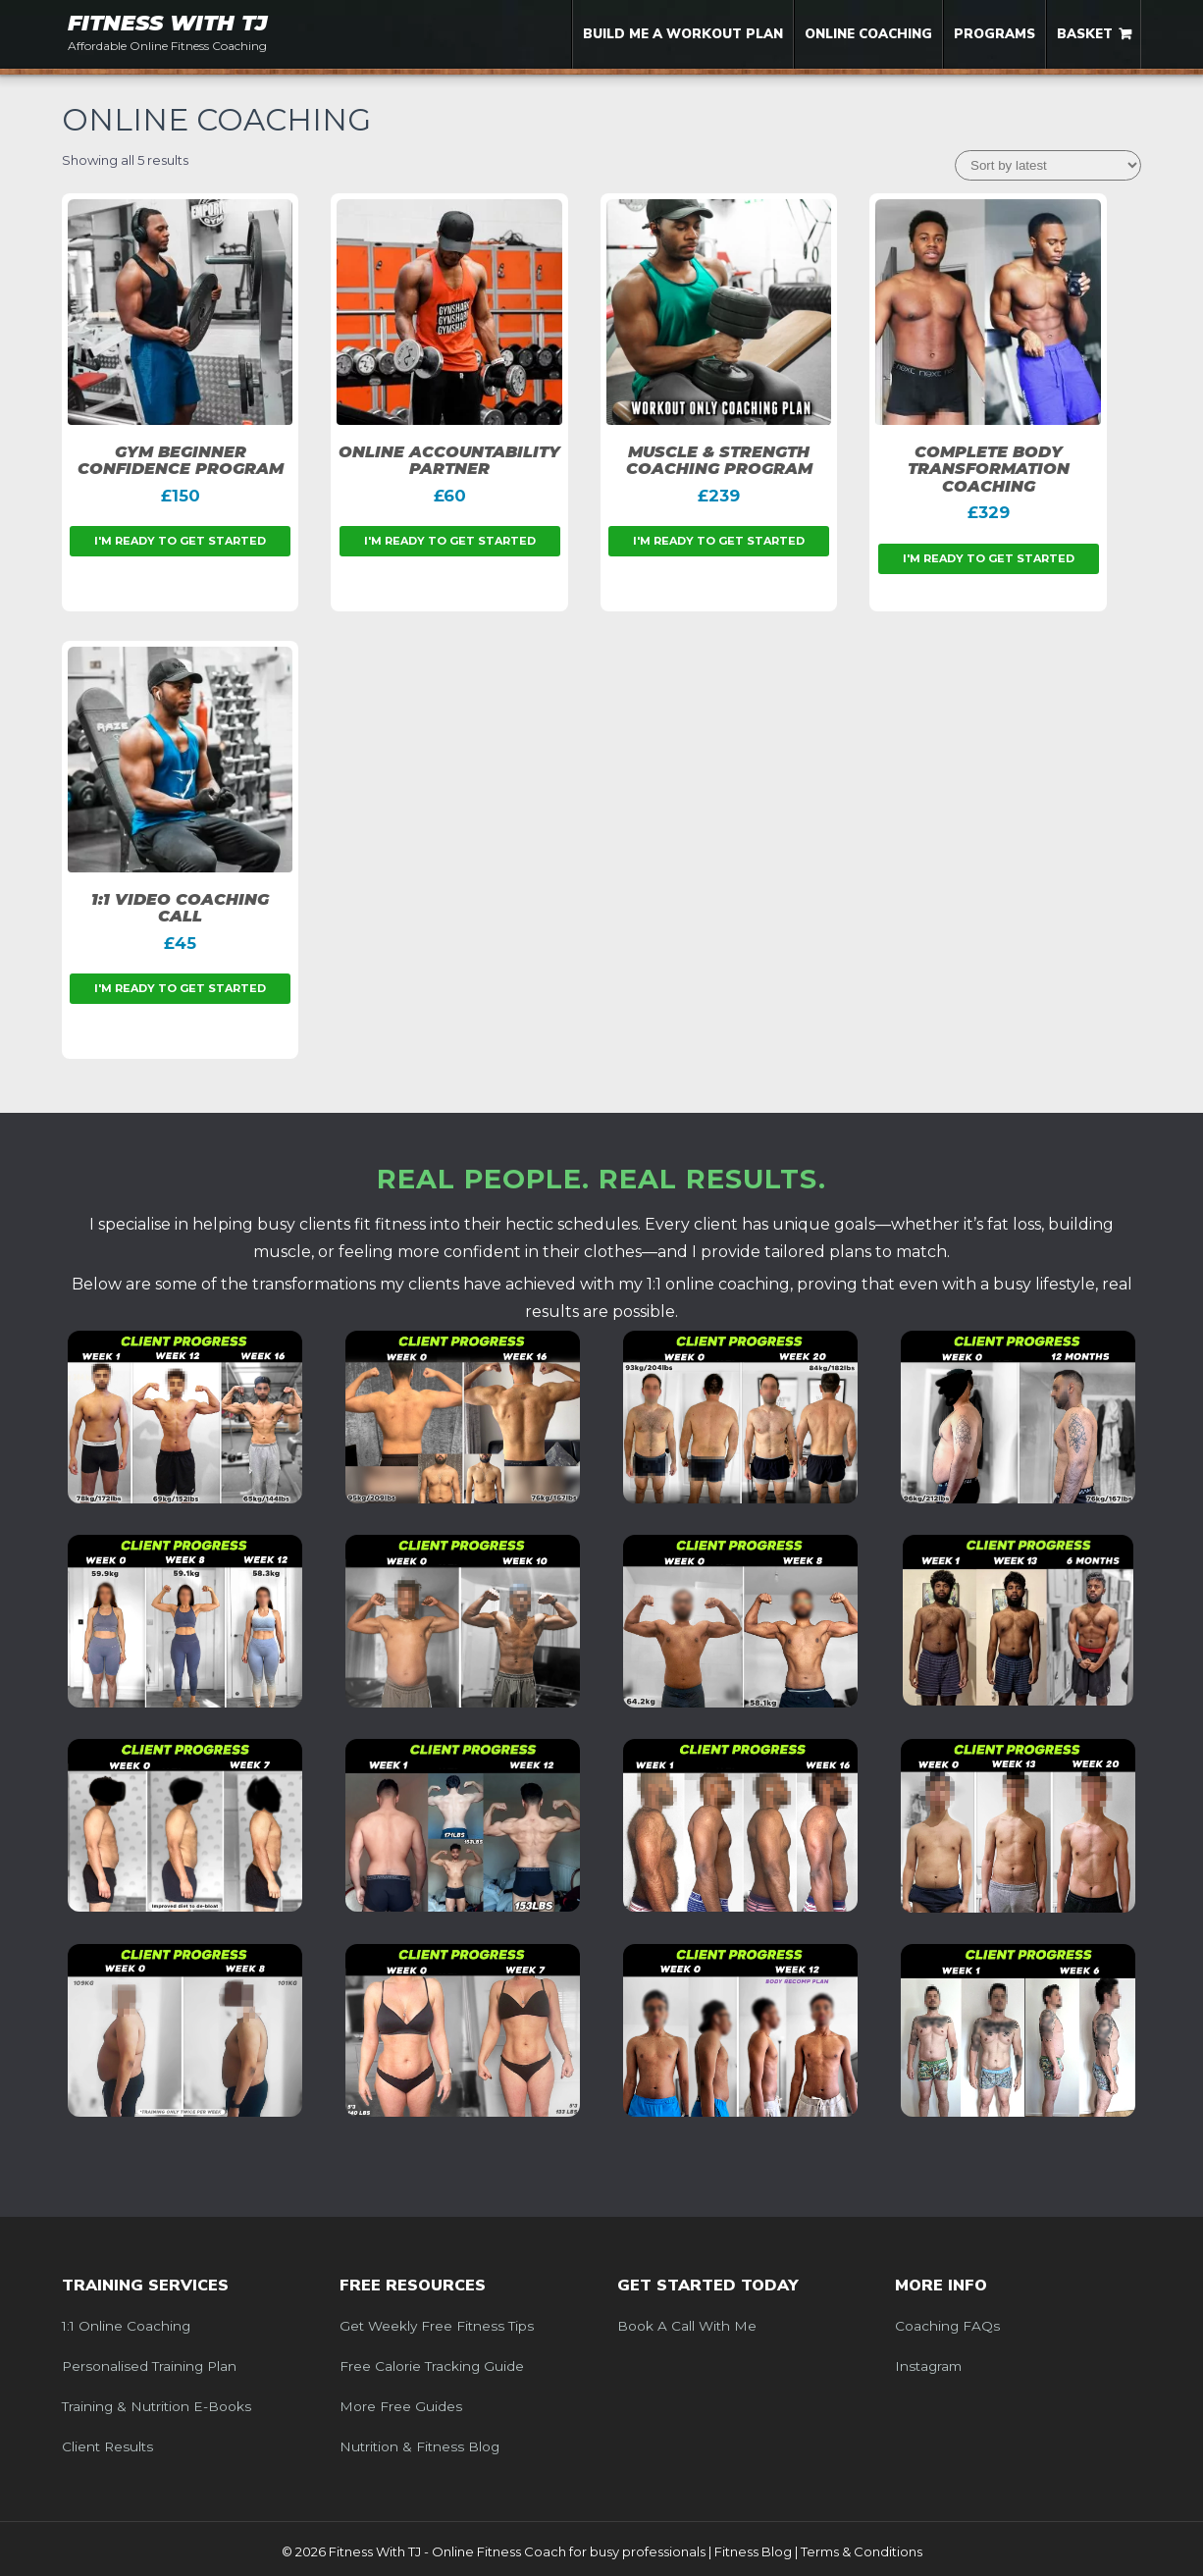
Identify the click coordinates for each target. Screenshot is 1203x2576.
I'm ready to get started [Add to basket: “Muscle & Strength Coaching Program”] (719, 541)
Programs (994, 34)
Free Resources (413, 2285)
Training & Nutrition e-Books (156, 2406)
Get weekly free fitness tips (437, 2326)
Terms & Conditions (861, 2551)
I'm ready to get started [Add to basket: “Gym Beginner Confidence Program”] (180, 541)
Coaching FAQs (947, 2326)
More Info (941, 2285)
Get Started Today (708, 2285)
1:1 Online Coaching (126, 2326)
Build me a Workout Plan (683, 34)
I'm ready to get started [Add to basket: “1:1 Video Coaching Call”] (180, 988)
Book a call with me (687, 2326)
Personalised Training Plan (149, 2366)
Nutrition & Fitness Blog (419, 2446)
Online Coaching (868, 34)
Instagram (928, 2366)
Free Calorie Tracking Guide (432, 2366)
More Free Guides (401, 2406)
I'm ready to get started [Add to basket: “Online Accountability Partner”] (450, 541)
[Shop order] (1048, 165)
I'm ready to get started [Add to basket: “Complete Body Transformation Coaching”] (988, 558)
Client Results (107, 2446)
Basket (1085, 34)
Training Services (145, 2285)
